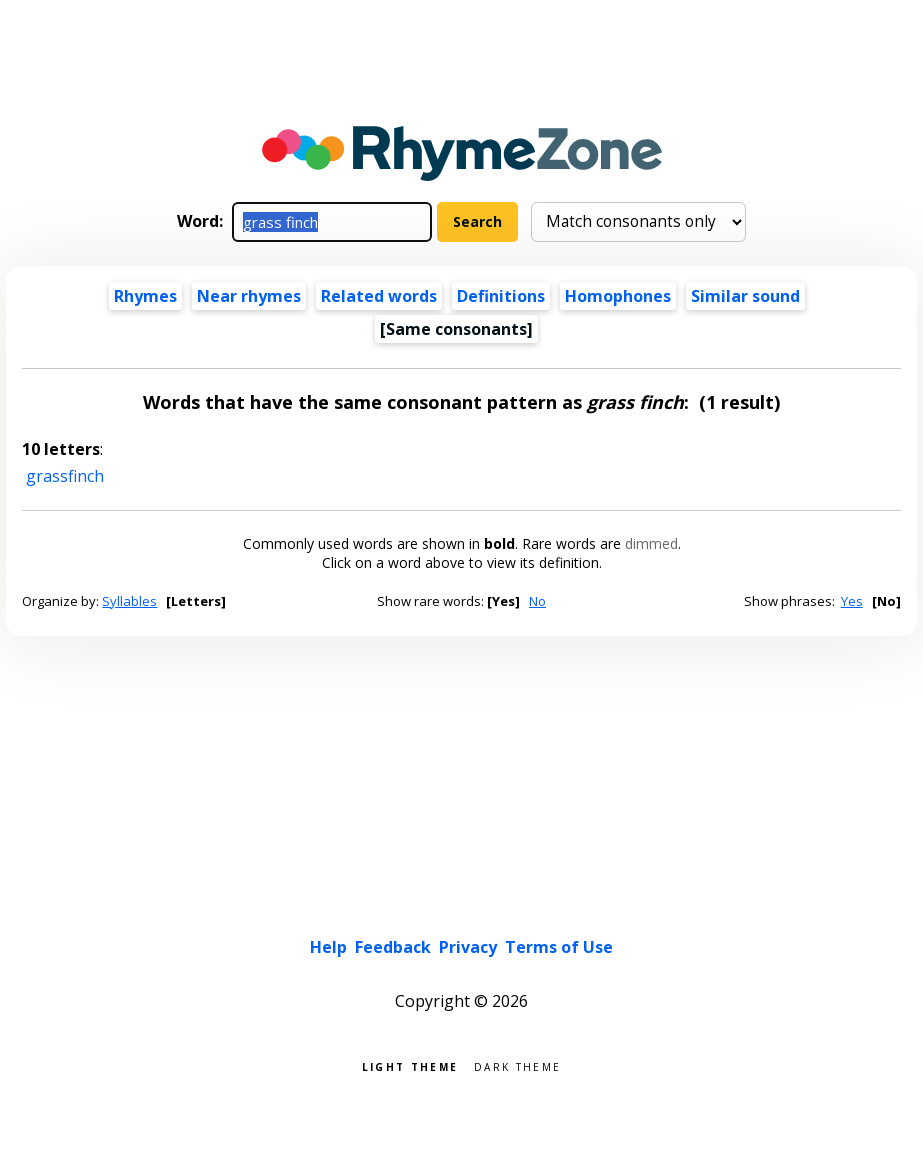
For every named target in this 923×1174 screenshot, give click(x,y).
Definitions (501, 296)
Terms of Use (559, 947)
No (537, 601)
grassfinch (65, 476)
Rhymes (145, 296)
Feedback (393, 947)
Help (328, 947)
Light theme (410, 1065)
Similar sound (745, 296)
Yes (852, 601)
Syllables (129, 601)
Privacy (468, 947)
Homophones (618, 296)
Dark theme (517, 1065)
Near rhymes (249, 296)
